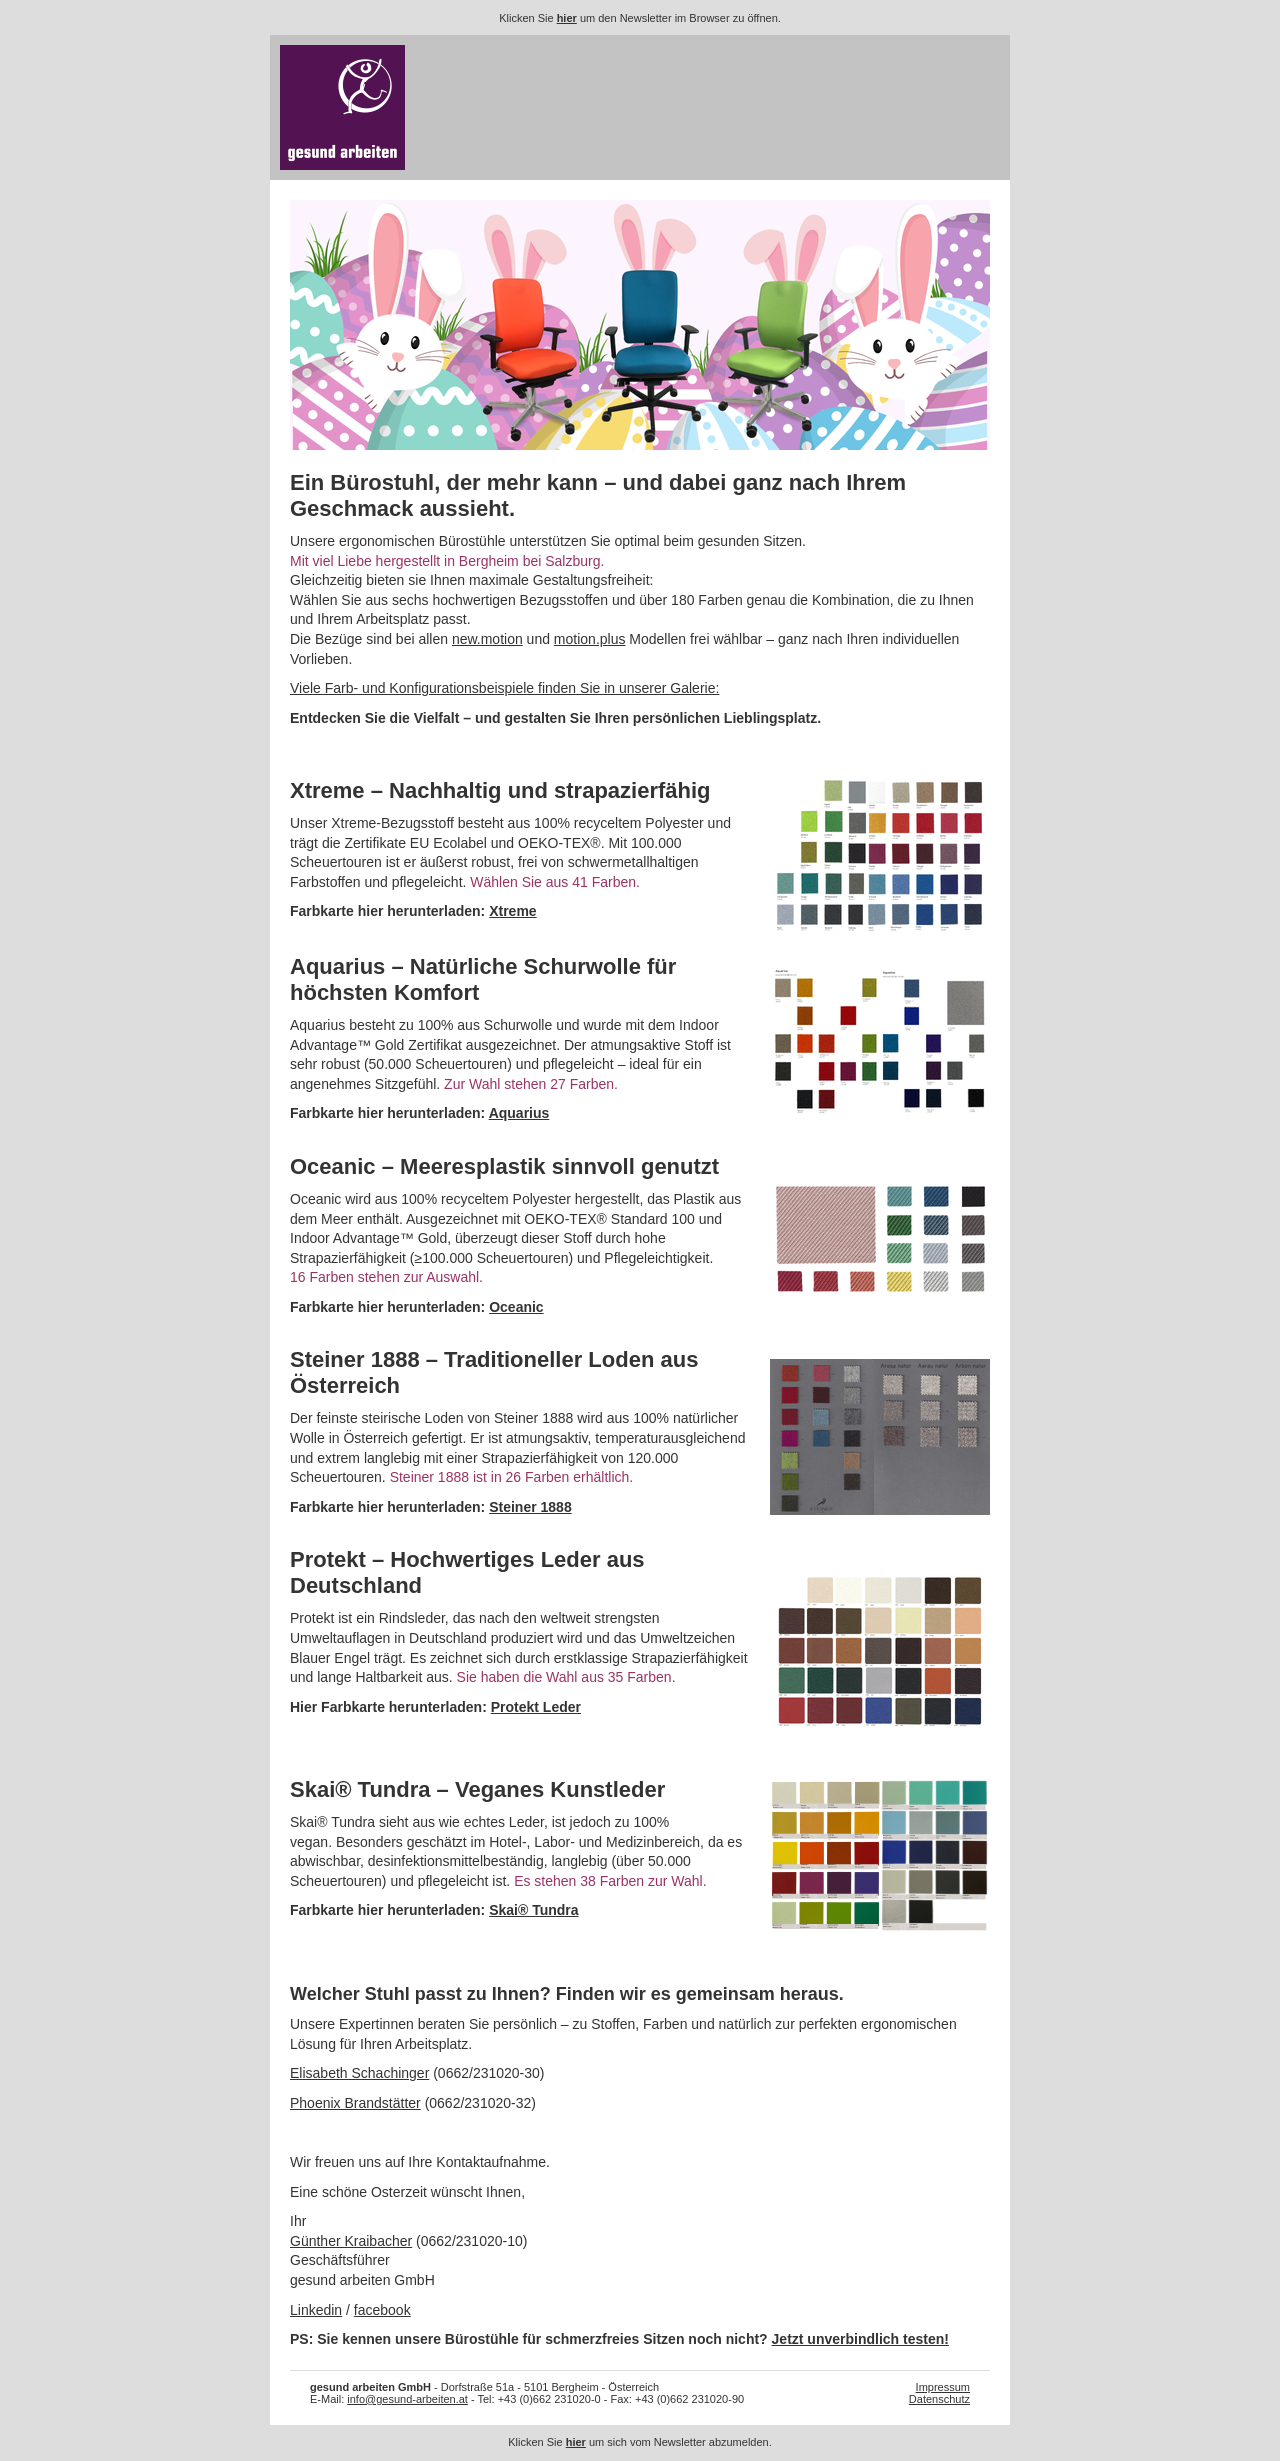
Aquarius (519, 1113)
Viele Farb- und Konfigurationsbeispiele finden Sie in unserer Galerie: (504, 688)
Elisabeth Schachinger (359, 2073)
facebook (382, 2310)
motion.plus (590, 639)
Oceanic (516, 1307)
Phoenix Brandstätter (355, 2103)
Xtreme (512, 911)
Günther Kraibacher (351, 2241)
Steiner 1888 (530, 1507)
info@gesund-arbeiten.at (407, 2399)
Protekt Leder (536, 1707)
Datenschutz (939, 2399)
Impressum (943, 2387)
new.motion (487, 639)
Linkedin (316, 2310)
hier (567, 18)
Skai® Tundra (533, 1910)
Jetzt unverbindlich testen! (860, 2339)
